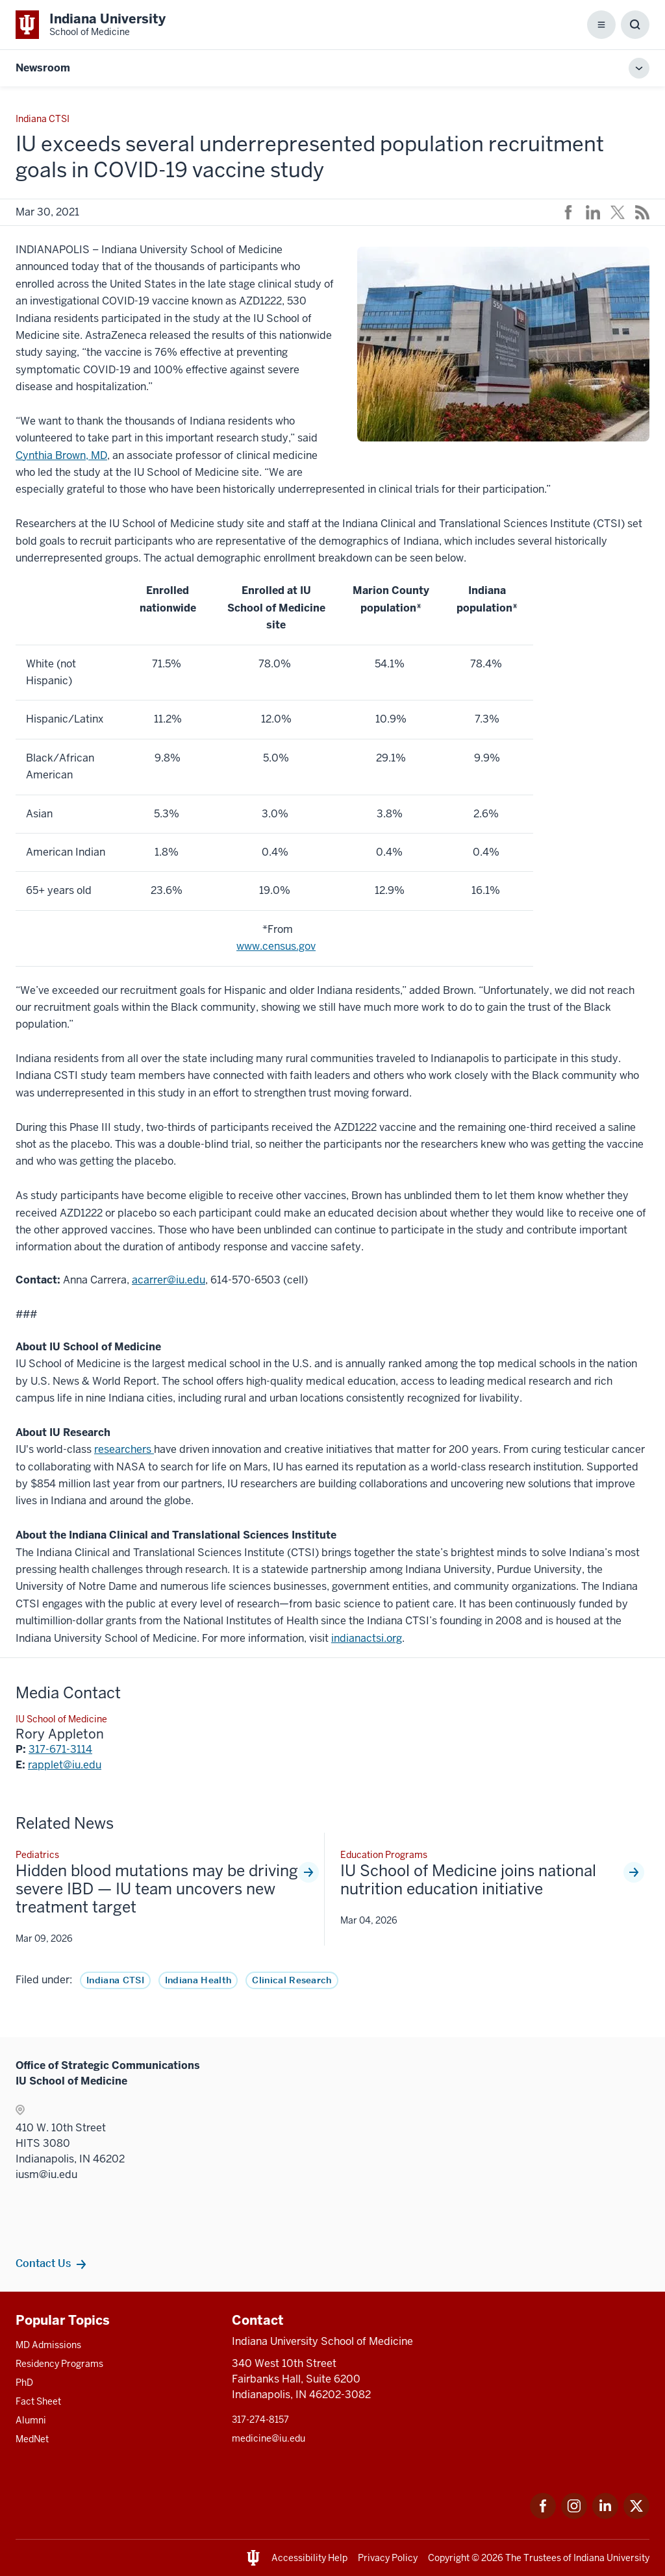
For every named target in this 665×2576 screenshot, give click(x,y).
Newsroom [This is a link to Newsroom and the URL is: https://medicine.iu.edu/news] (43, 68)
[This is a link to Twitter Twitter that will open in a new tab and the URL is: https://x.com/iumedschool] (636, 2515)
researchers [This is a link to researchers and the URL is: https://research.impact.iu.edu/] (124, 1449)
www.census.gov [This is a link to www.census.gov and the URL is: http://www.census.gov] (276, 946)
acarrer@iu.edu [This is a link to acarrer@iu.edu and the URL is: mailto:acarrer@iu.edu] (168, 1280)
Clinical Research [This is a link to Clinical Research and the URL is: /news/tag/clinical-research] (291, 1980)
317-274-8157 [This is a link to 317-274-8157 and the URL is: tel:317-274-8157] (260, 2419)
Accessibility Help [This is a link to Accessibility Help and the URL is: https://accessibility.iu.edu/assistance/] (309, 2558)
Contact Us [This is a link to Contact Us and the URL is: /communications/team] (43, 2263)
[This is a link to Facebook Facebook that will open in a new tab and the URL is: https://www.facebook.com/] (543, 2515)
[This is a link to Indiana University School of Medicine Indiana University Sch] (91, 24)
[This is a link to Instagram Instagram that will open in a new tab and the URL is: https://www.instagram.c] (574, 2515)
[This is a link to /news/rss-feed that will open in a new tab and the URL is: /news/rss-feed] (642, 212)
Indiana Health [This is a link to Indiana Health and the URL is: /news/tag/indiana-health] (198, 1980)
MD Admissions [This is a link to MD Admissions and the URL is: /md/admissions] (48, 2345)
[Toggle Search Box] (635, 24)
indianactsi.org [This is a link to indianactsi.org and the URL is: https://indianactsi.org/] (366, 1638)
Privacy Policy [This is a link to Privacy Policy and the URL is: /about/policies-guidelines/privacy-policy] (388, 2558)
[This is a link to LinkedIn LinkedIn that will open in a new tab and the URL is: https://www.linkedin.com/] (605, 2515)
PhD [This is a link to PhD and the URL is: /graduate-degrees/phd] (24, 2382)
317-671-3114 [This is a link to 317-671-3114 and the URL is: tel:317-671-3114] (60, 1749)
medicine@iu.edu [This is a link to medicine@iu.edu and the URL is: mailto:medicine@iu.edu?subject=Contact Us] (268, 2438)
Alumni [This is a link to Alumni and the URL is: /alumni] (31, 2420)
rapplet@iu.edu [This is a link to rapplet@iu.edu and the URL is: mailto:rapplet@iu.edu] (64, 1765)
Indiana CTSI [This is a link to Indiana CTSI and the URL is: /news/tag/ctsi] (115, 1980)
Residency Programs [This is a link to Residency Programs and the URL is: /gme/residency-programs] (59, 2364)
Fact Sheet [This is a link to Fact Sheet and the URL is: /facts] (38, 2401)
